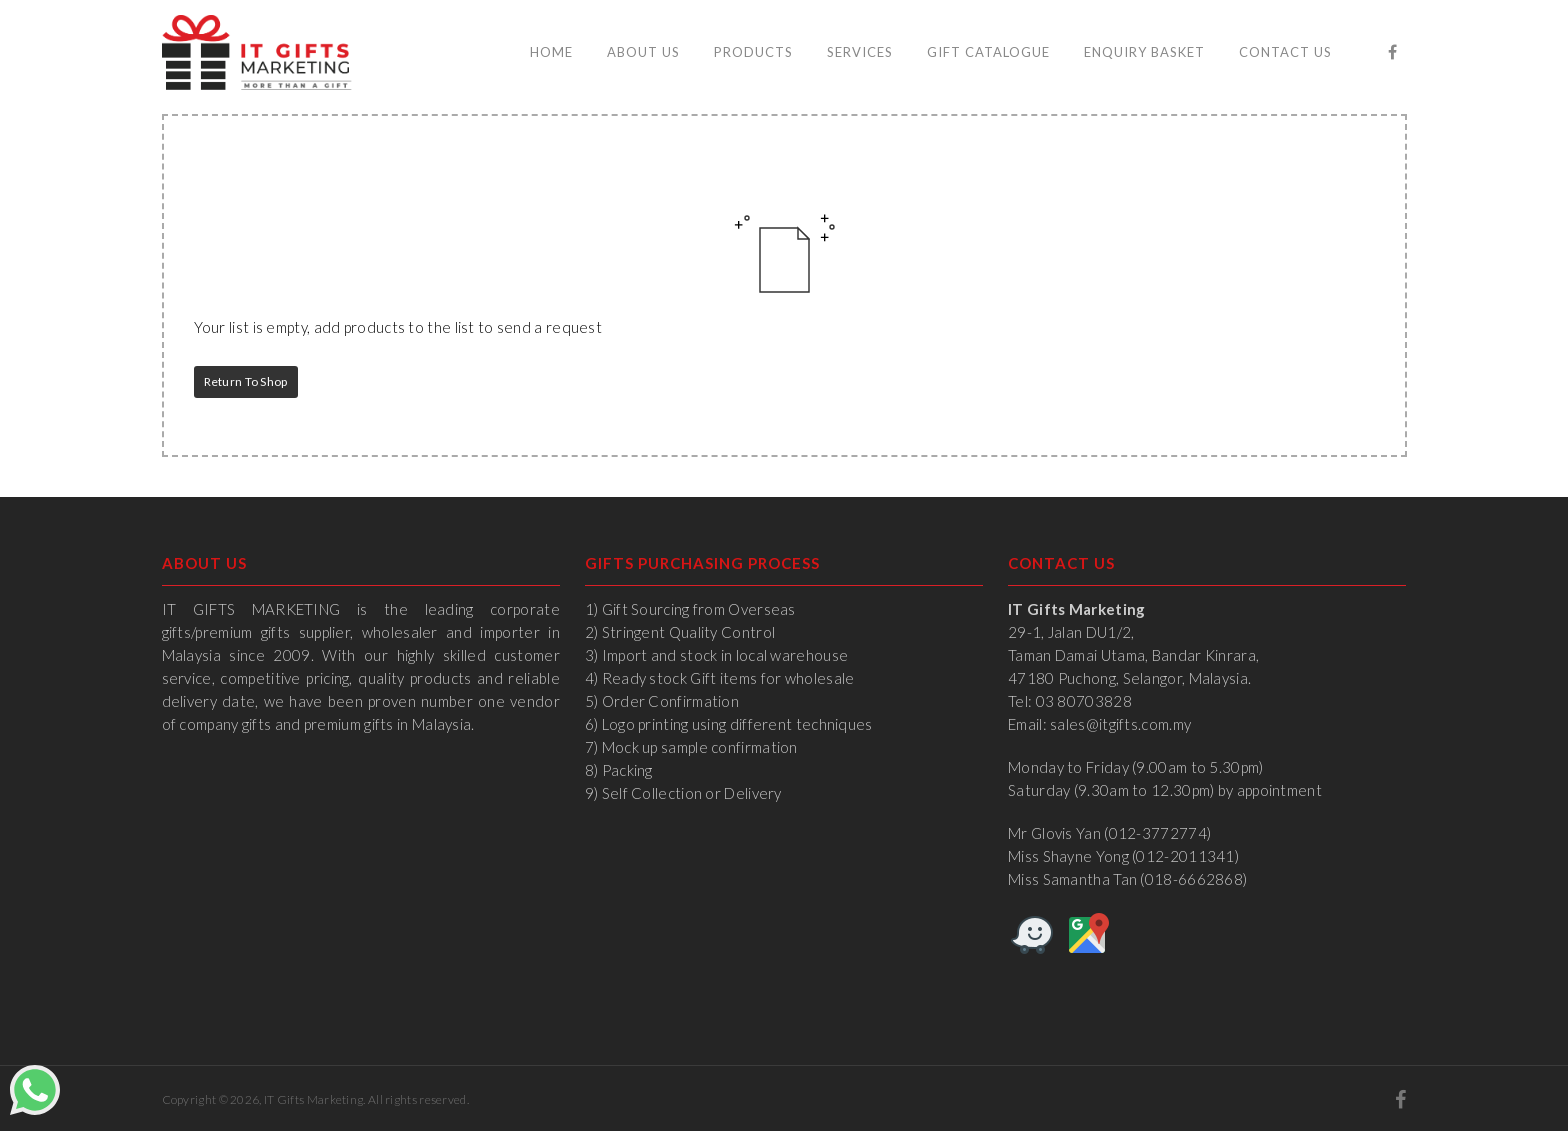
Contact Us (1285, 52)
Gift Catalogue (988, 52)
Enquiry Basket (1144, 52)
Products (753, 52)
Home (551, 52)
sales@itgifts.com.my (1120, 724)
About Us (643, 52)
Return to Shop (246, 381)
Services (860, 52)
